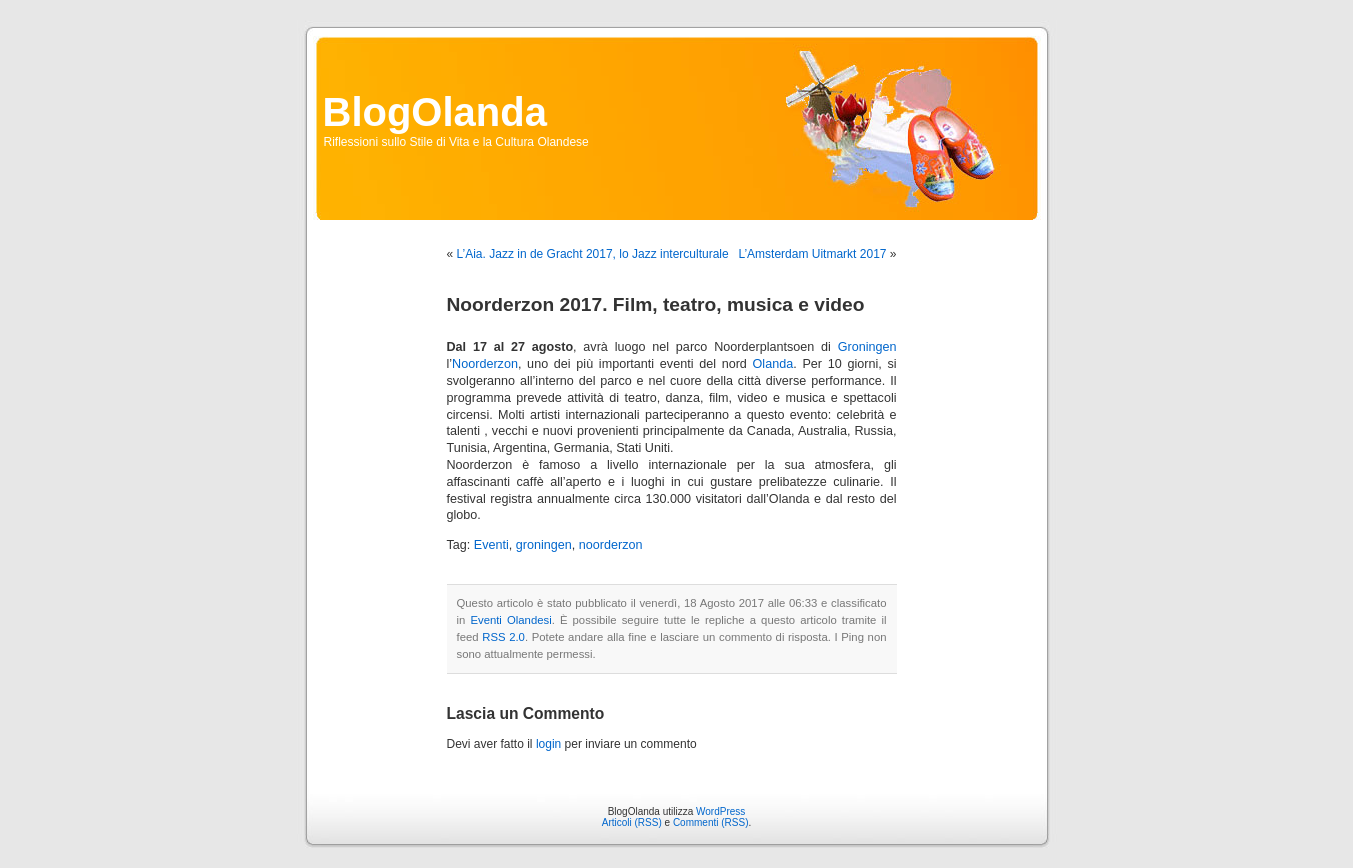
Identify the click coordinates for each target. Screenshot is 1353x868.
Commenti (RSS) (711, 822)
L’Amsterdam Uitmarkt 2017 (812, 254)
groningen (544, 545)
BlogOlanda (435, 112)
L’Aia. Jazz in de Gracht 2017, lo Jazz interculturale (593, 254)
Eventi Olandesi (510, 620)
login (548, 744)
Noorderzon (485, 364)
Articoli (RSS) (632, 822)
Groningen (867, 347)
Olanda (773, 364)
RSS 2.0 (503, 637)
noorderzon (611, 545)
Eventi (491, 545)
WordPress (720, 811)
